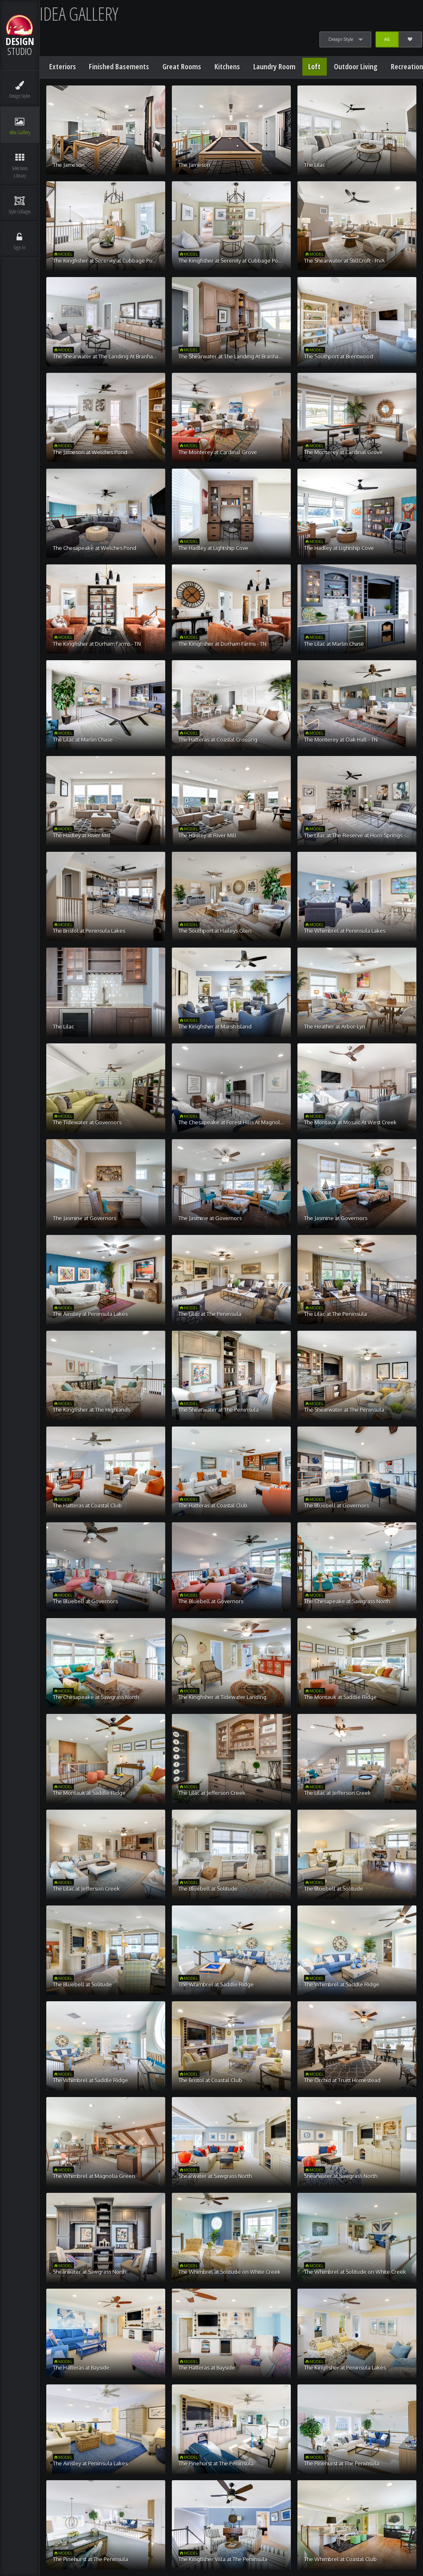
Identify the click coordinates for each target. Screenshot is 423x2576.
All (387, 39)
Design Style (340, 39)
